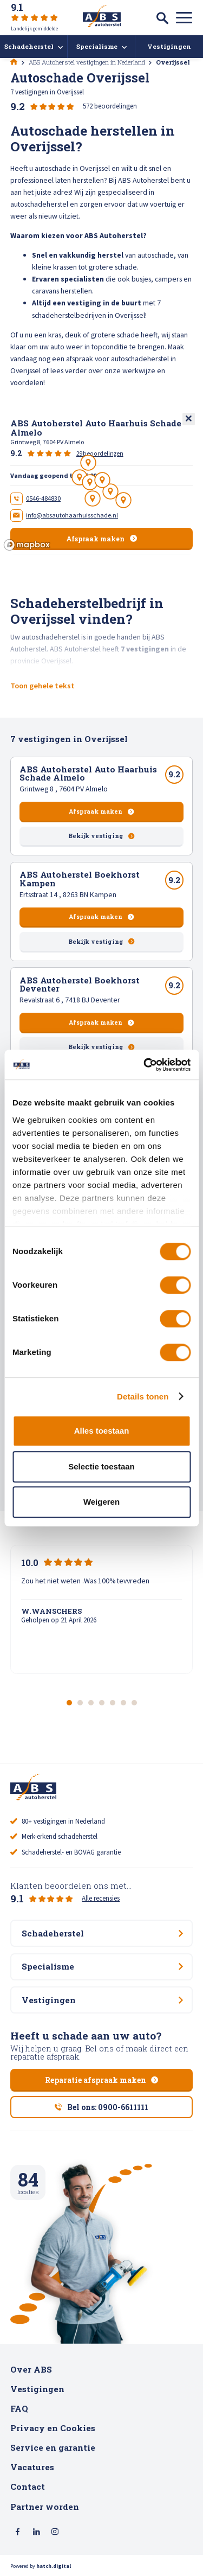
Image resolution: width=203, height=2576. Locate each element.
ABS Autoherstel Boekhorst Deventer (79, 984)
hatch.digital (53, 2565)
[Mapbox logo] (27, 545)
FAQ (19, 2408)
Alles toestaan (101, 1430)
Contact (27, 2486)
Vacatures (32, 2467)
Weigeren (101, 1501)
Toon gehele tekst (42, 686)
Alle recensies (101, 1898)
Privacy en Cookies (52, 2427)
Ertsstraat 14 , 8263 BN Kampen (67, 894)
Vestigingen (37, 2388)
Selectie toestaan (101, 1466)
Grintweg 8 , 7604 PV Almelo (63, 789)
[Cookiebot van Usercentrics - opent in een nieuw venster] (145, 1065)
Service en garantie (52, 2447)
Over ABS (31, 2369)
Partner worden (44, 2506)
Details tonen (142, 1396)
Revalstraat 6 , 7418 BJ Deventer (69, 1000)
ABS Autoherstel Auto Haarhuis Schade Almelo (88, 773)
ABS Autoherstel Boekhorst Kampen (79, 878)
